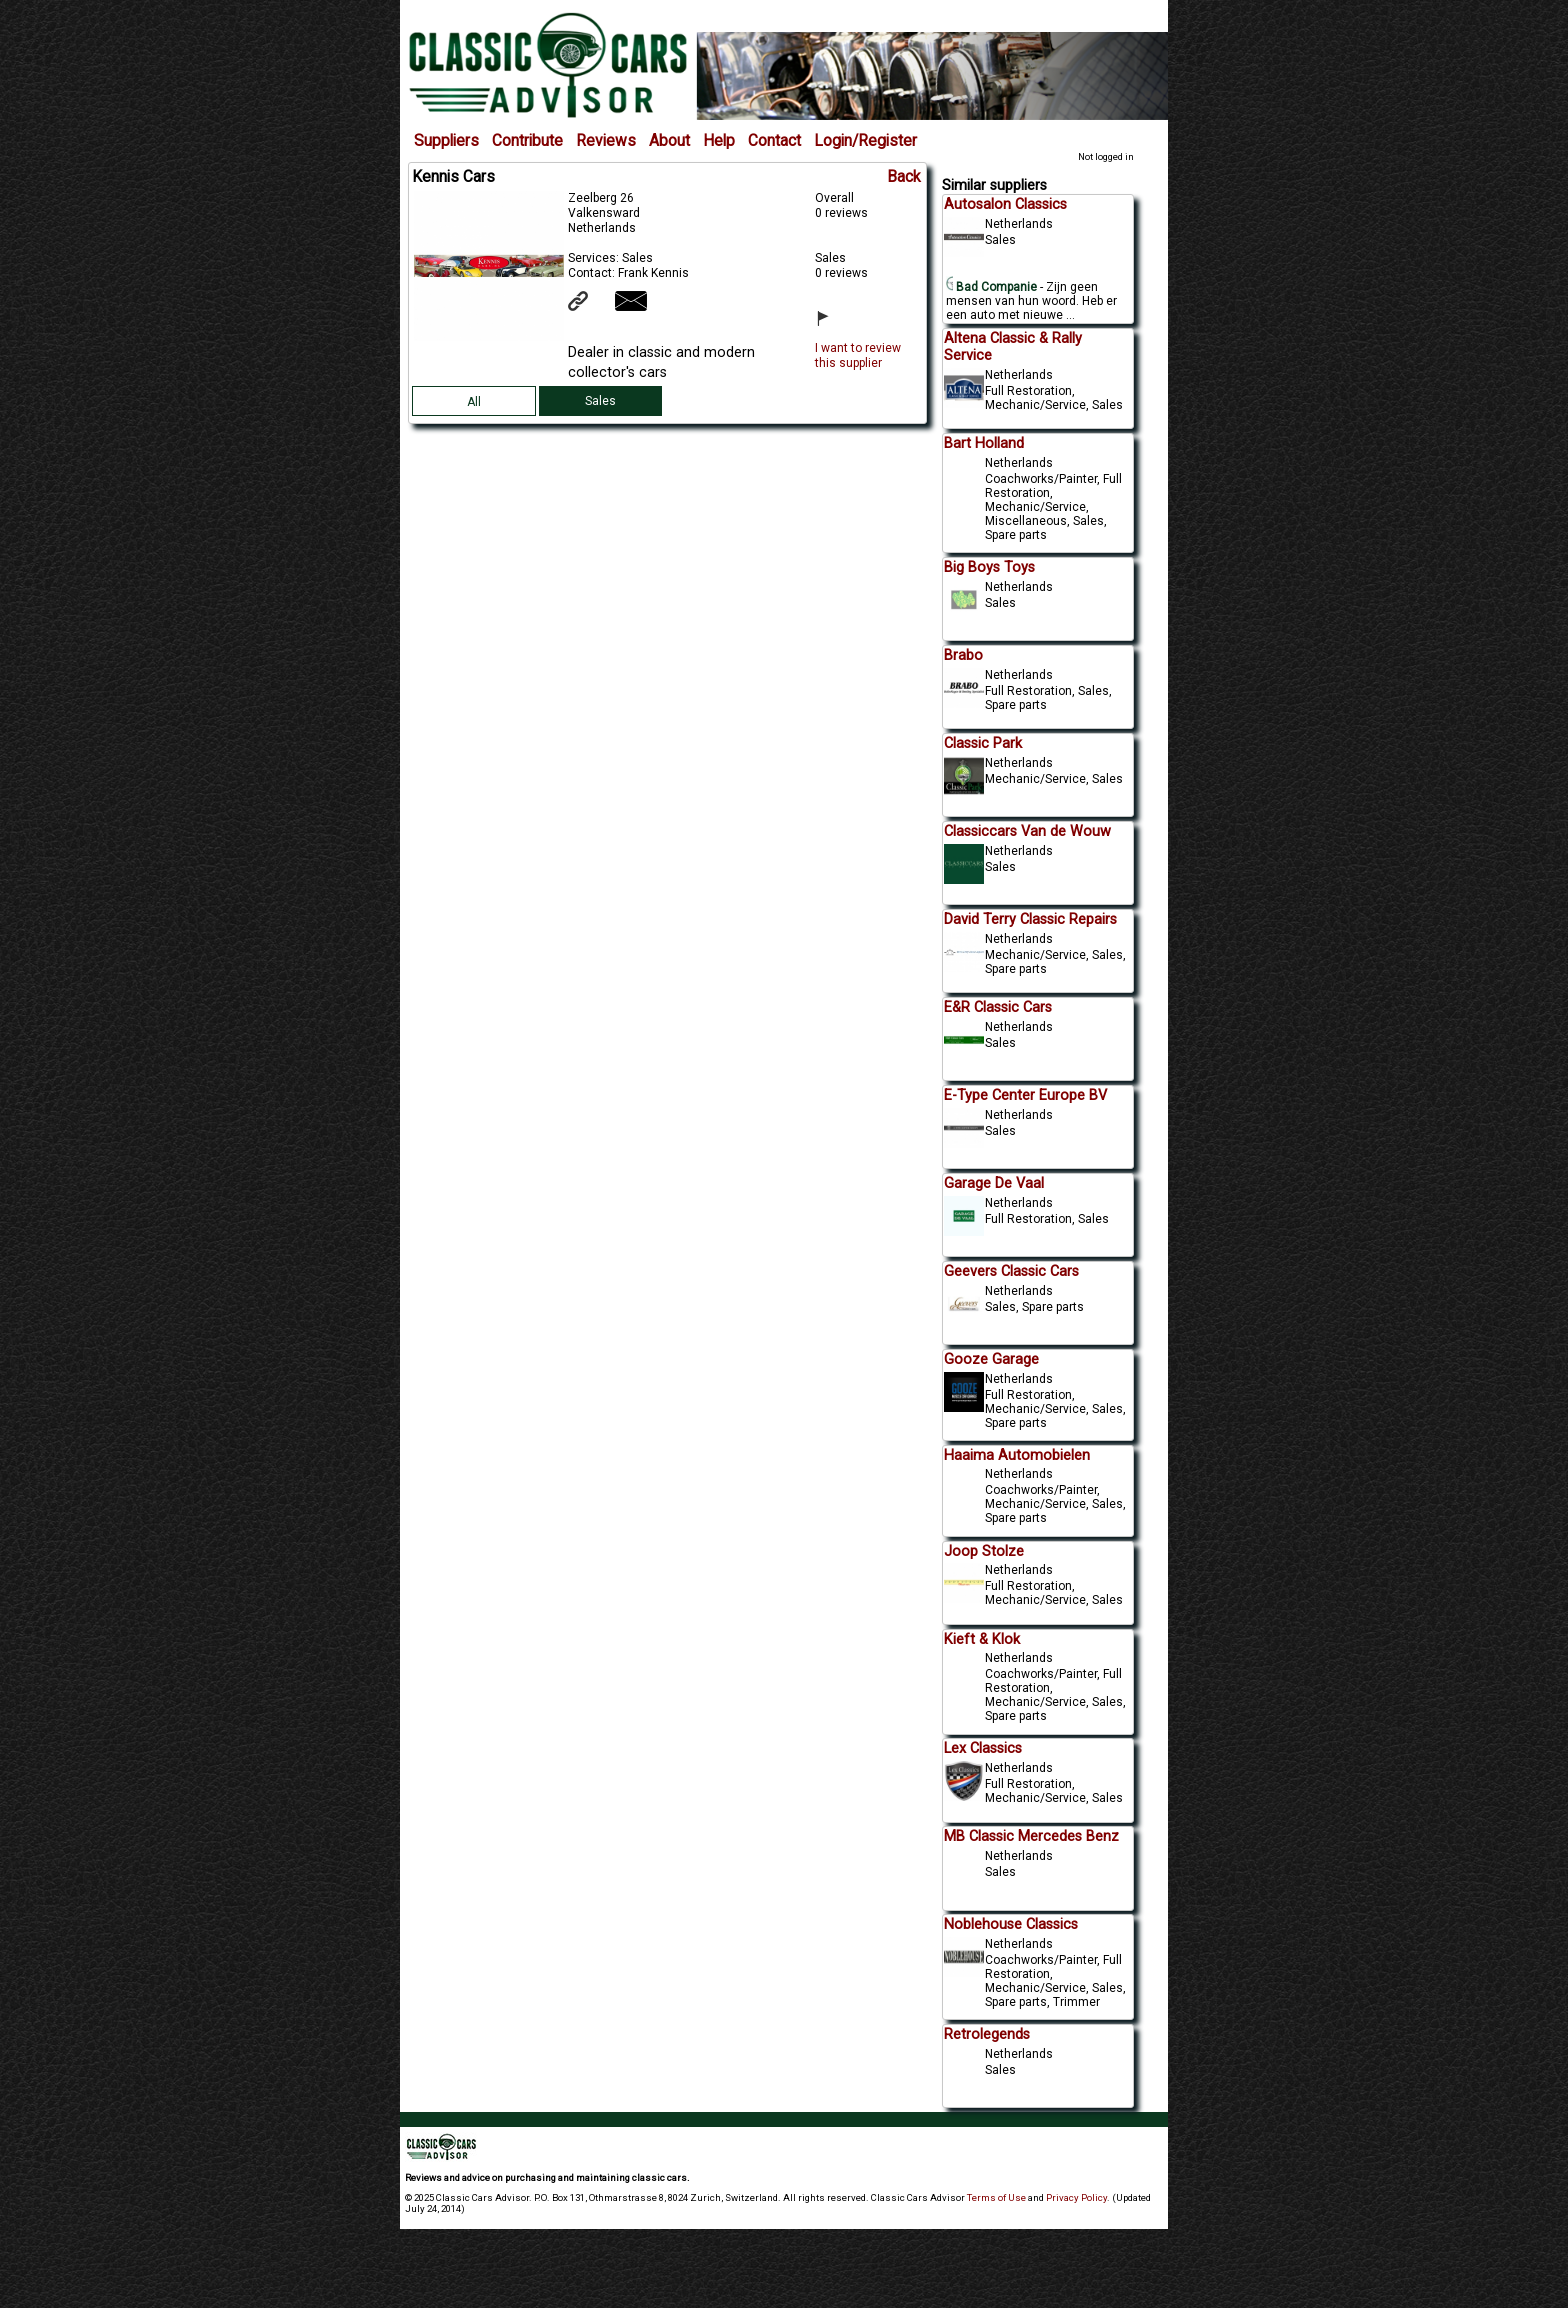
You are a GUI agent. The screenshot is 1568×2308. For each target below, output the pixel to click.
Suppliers (446, 141)
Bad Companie (992, 287)
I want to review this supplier (858, 355)
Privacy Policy (1076, 2197)
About (669, 141)
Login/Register (865, 141)
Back (904, 177)
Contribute (527, 141)
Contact (774, 141)
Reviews (606, 141)
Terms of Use (996, 2197)
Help (719, 141)
